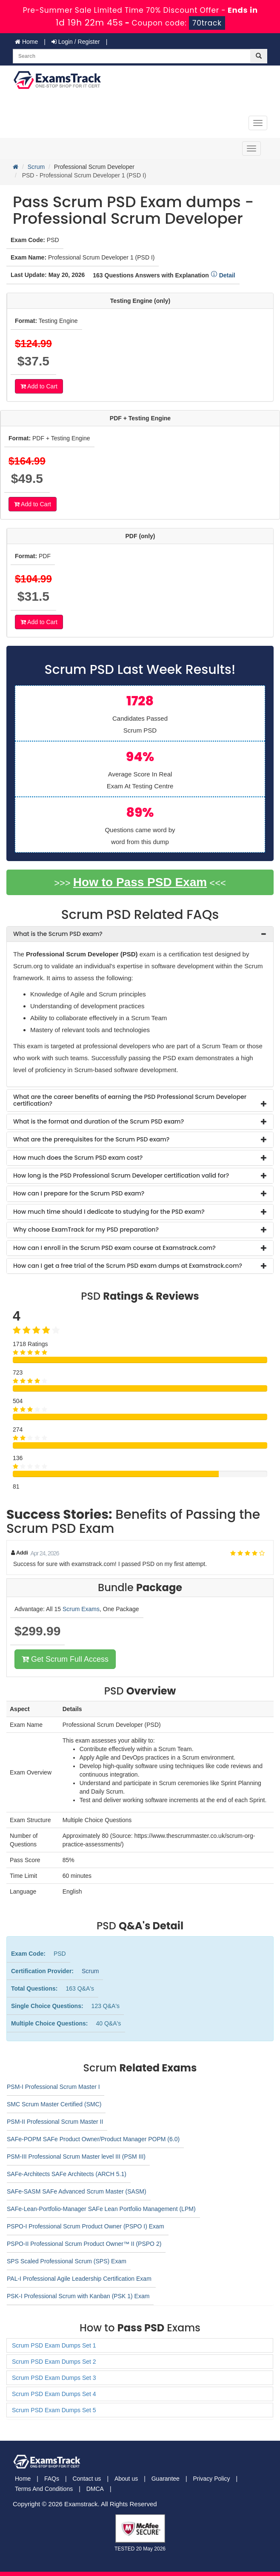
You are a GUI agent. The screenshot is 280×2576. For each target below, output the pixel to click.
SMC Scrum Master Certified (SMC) (54, 2104)
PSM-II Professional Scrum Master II (55, 2121)
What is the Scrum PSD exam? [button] (58, 934)
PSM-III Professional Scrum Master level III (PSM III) (76, 2156)
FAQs (51, 2478)
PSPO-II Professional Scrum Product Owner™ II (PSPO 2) (84, 2243)
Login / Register (75, 41)
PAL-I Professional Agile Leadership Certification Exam (79, 2278)
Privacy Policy (211, 2478)
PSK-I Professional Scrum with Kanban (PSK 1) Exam (78, 2296)
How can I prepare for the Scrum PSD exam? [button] (78, 1193)
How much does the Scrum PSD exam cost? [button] (78, 1157)
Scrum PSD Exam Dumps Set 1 (54, 2345)
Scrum (36, 166)
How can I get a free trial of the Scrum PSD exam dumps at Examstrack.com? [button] (127, 1265)
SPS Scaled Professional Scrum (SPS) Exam (66, 2261)
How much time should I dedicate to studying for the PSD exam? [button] (109, 1211)
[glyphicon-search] (258, 56)
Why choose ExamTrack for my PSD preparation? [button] (86, 1229)
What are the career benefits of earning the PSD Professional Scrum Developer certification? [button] (129, 1100)
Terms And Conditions (44, 2488)
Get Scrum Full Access (65, 1659)
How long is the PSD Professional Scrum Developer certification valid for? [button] (121, 1175)
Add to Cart (38, 386)
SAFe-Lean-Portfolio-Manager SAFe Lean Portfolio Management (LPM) (101, 2208)
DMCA (95, 2488)
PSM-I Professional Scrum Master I (53, 2086)
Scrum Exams (81, 1609)
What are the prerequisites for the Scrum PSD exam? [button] (91, 1139)
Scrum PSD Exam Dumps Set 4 (54, 2394)
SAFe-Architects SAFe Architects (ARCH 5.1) (66, 2174)
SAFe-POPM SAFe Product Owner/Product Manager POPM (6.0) (93, 2139)
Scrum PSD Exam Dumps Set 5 (54, 2410)
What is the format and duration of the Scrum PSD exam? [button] (98, 1121)
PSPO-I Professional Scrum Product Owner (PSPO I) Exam (85, 2226)
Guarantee (165, 2478)
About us (126, 2478)
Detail (223, 275)
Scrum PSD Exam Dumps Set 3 (54, 2377)
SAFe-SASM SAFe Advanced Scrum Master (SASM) (76, 2191)
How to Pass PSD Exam (140, 882)
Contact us (86, 2478)
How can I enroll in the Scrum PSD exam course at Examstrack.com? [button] (114, 1248)
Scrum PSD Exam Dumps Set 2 (54, 2361)
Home (26, 41)
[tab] (140, 934)
